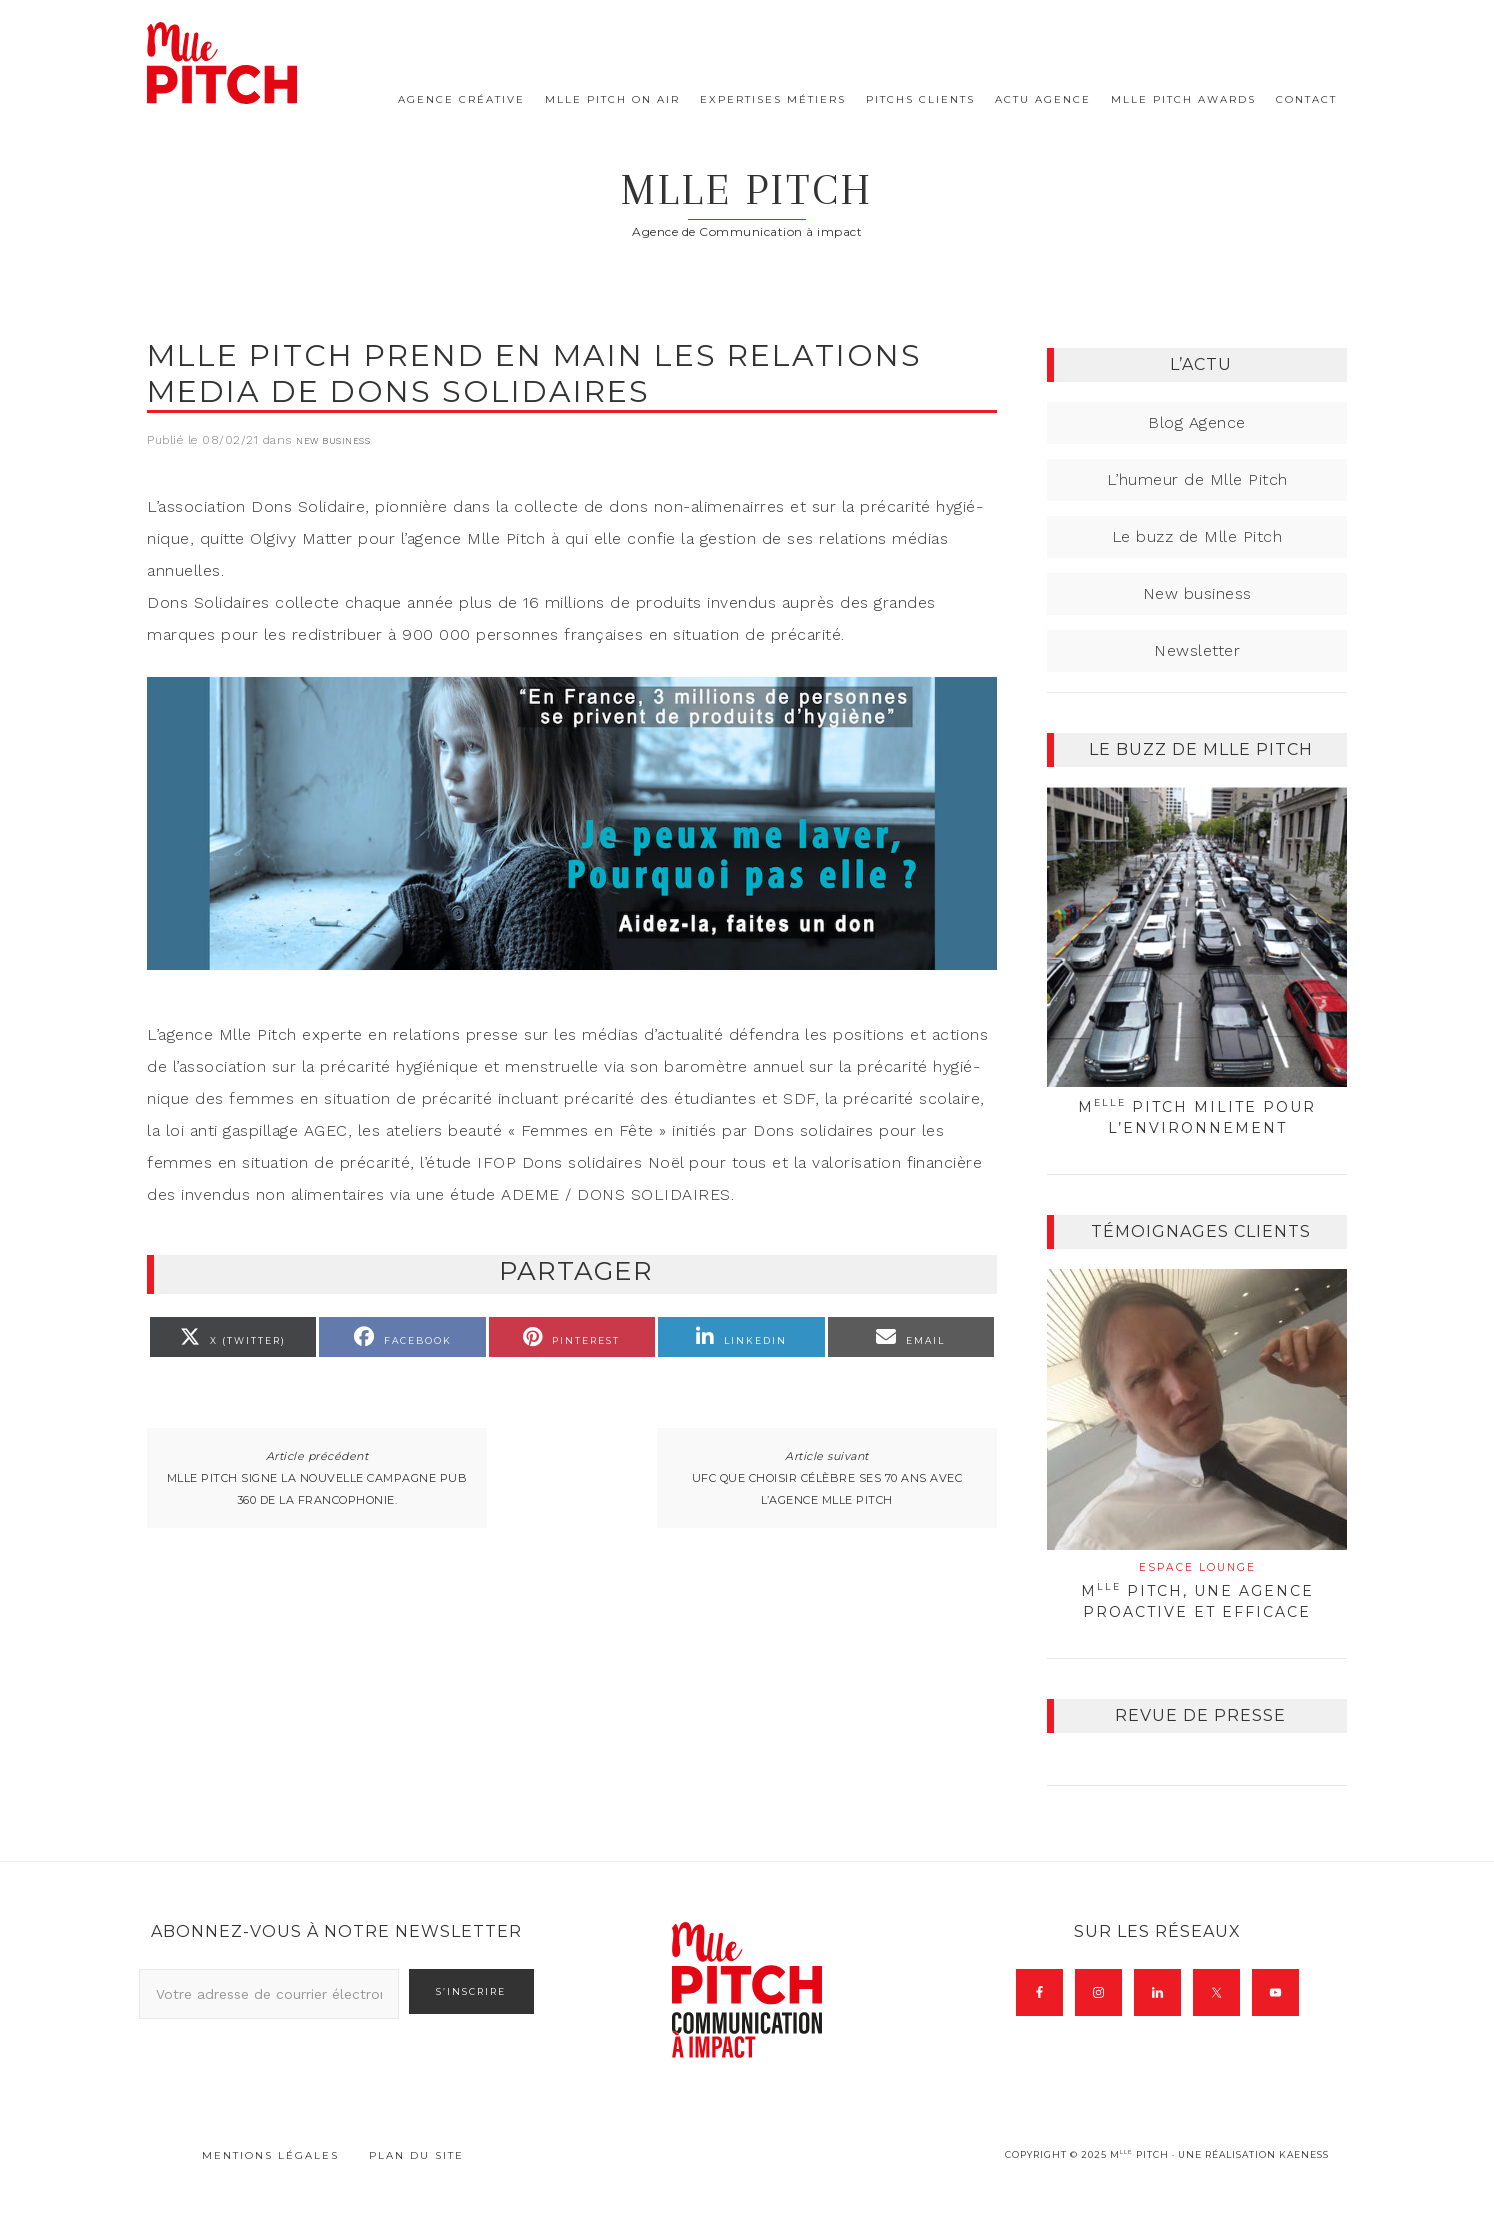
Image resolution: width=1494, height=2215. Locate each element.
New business (333, 467)
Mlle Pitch (747, 201)
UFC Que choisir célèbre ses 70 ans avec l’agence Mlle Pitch (827, 1537)
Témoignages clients (1201, 1257)
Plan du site (416, 2181)
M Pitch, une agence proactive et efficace (1197, 1616)
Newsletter (1197, 676)
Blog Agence (1197, 448)
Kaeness (1304, 2180)
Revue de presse (1200, 1741)
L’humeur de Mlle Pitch (1197, 505)
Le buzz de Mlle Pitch (1197, 562)
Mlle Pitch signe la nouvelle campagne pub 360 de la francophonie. (317, 1537)
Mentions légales (270, 2181)
